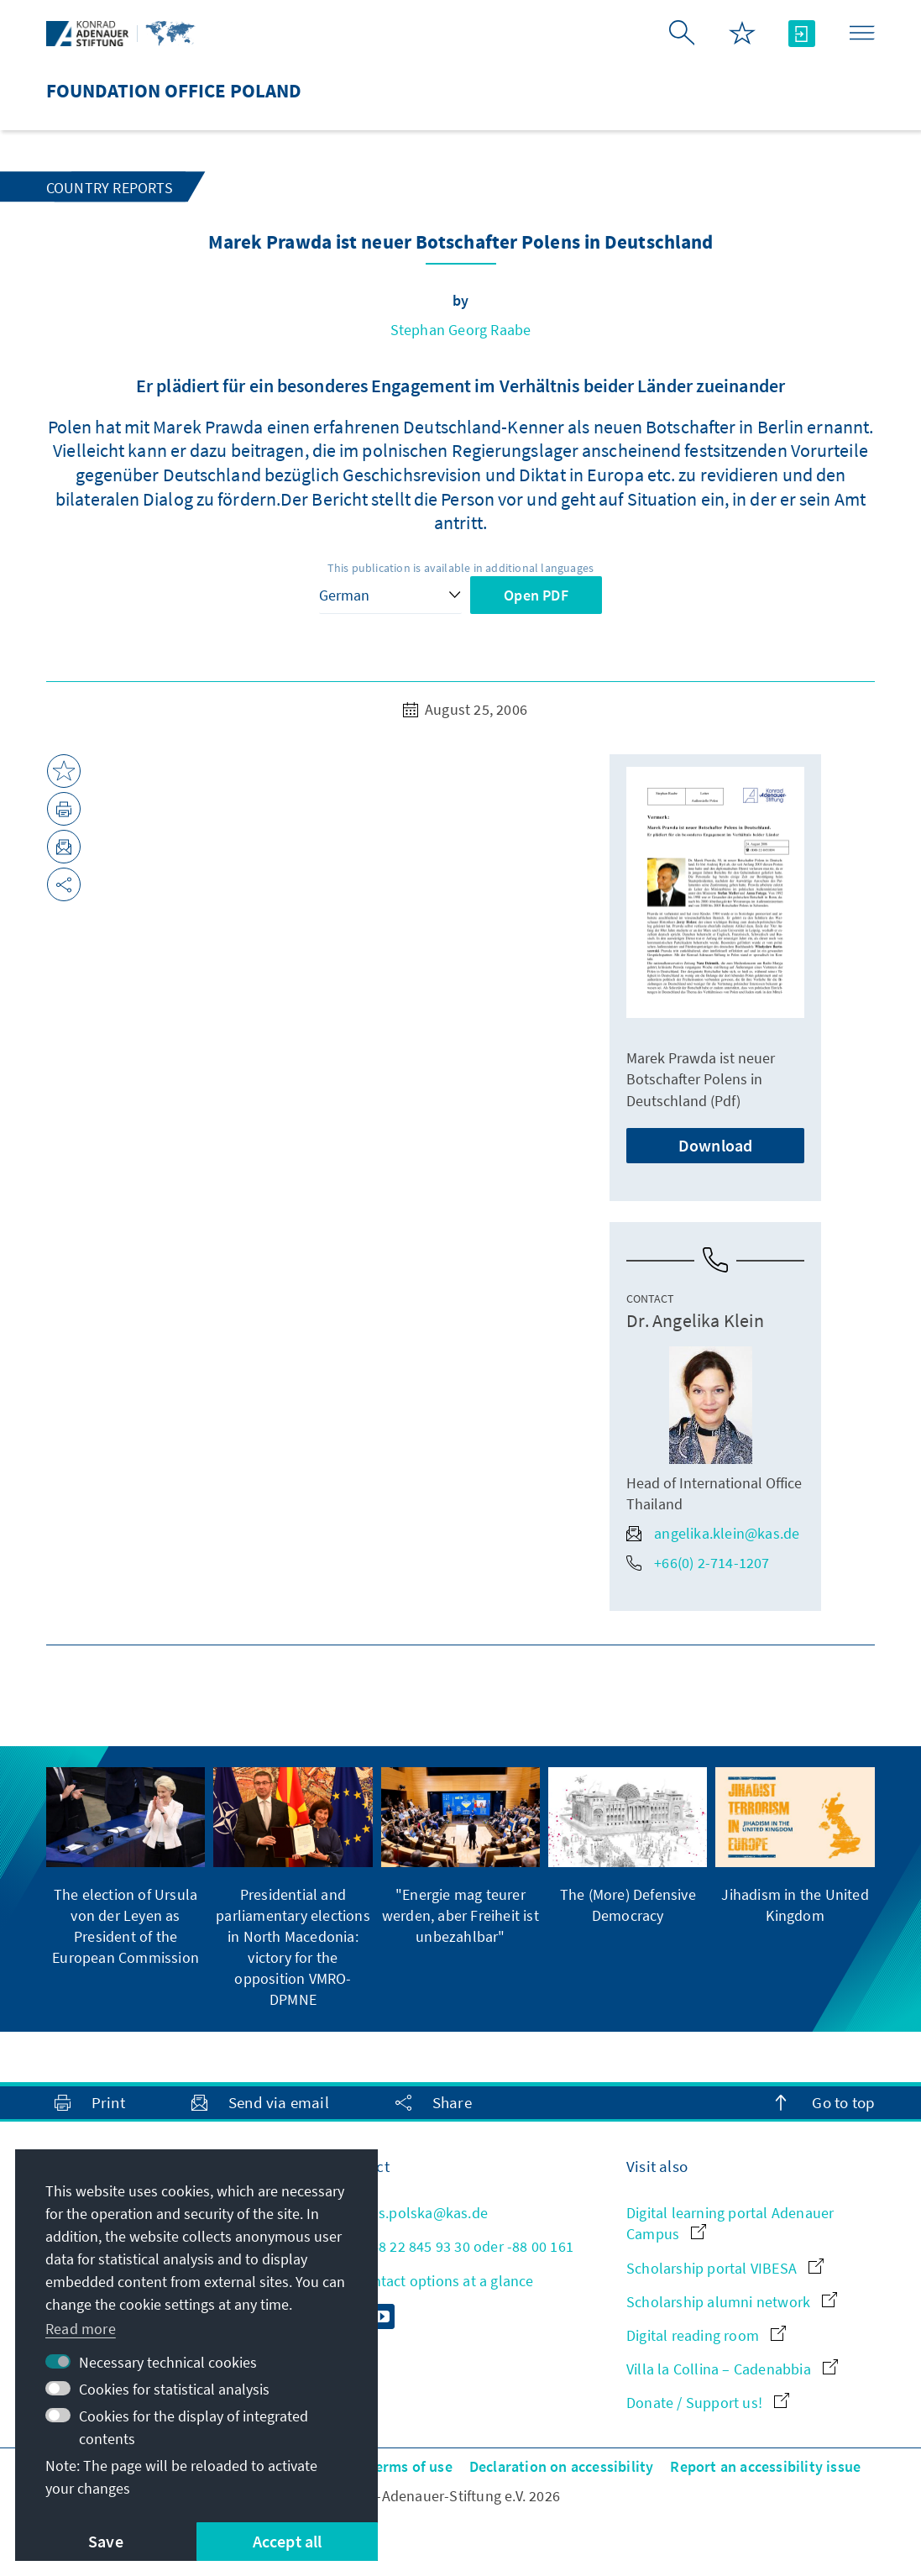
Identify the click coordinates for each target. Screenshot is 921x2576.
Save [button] (105, 2541)
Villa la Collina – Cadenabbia (732, 2369)
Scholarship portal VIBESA (725, 2268)
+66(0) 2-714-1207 (697, 1562)
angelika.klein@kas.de (712, 1533)
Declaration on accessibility (561, 2466)
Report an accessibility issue (765, 2466)
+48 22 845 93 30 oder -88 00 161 (454, 2246)
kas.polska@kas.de (412, 2212)
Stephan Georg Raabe (460, 329)
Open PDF (536, 595)
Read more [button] (80, 2328)
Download (715, 1145)
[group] (125, 1867)
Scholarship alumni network (731, 2301)
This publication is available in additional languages (460, 567)
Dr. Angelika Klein (695, 1320)
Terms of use (409, 2466)
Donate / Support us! (707, 2402)
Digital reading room (706, 2335)
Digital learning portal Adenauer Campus (730, 2223)
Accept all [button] (287, 2541)
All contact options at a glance (434, 2280)
